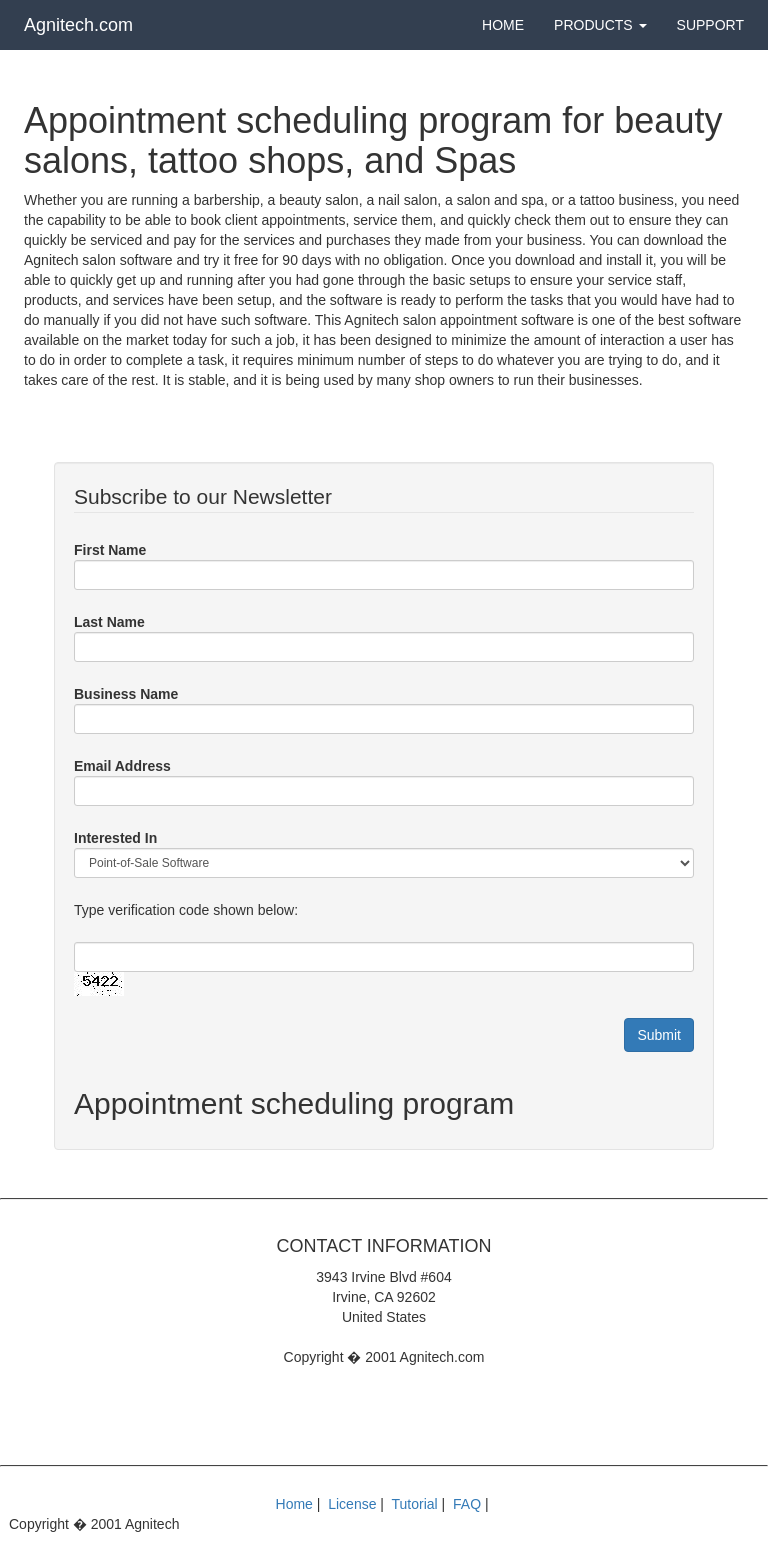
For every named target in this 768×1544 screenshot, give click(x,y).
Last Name (109, 622)
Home (503, 25)
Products (600, 25)
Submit (659, 1035)
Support (710, 25)
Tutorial (415, 1504)
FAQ (467, 1504)
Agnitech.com (78, 25)
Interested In (115, 838)
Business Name (126, 694)
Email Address (122, 766)
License (352, 1504)
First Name (110, 550)
